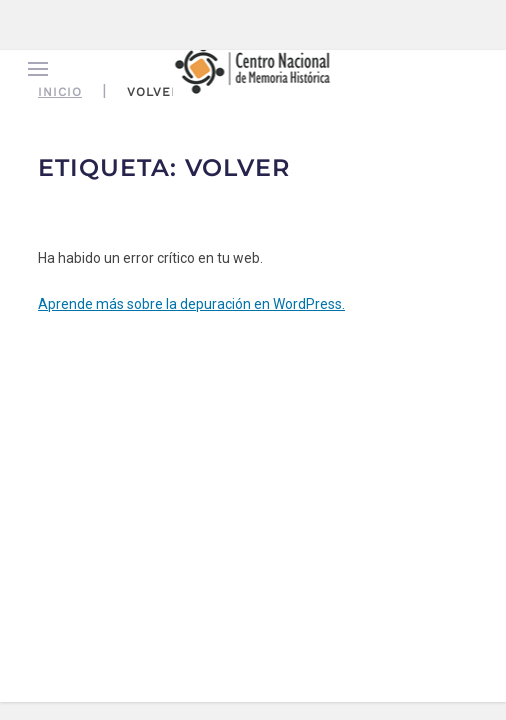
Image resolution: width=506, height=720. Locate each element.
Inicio (60, 92)
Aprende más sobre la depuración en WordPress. (191, 304)
